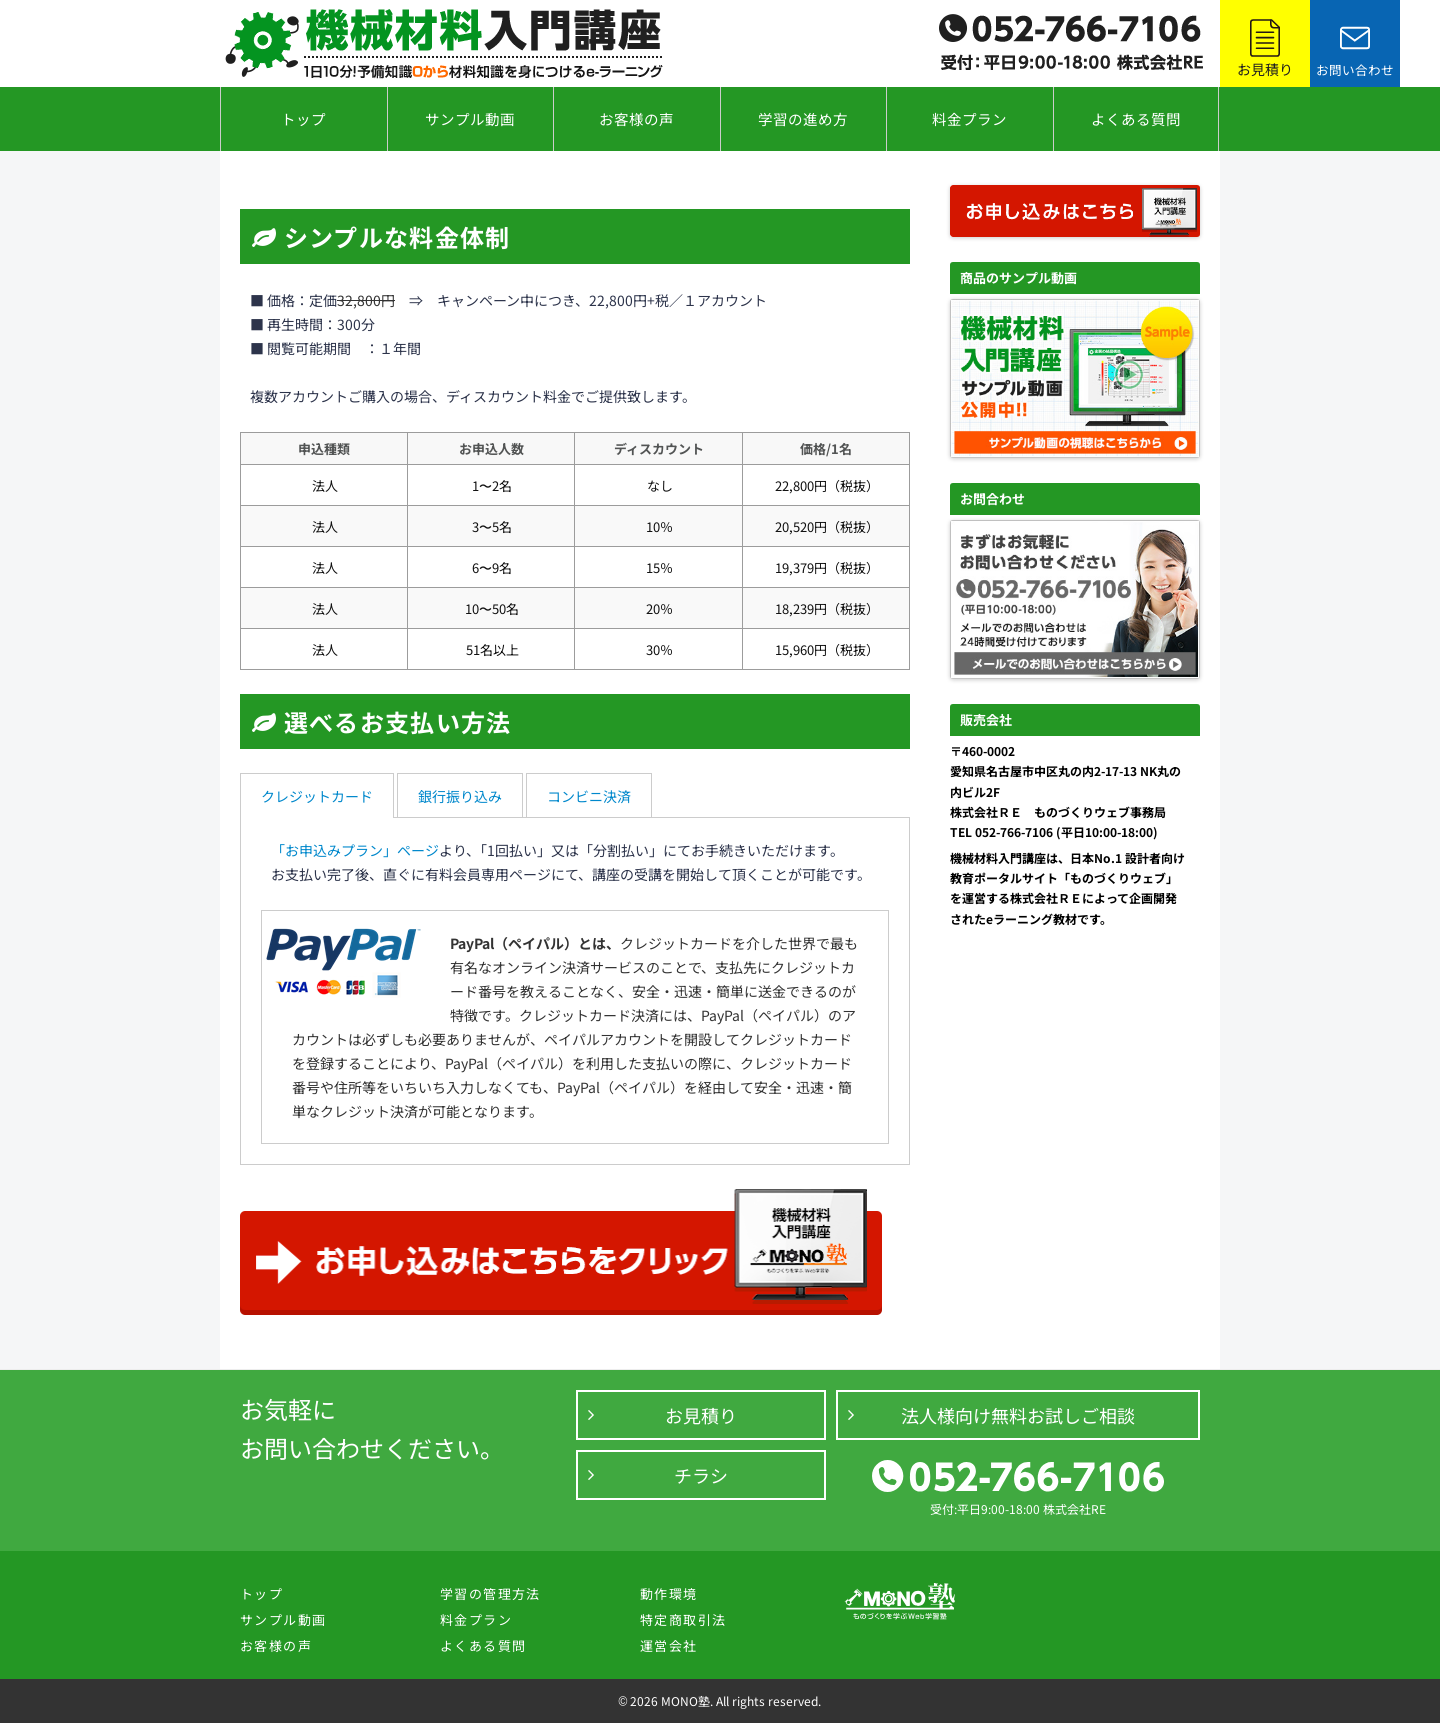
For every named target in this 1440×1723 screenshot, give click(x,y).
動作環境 (669, 1593)
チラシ (701, 1475)
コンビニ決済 (589, 796)
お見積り (701, 1415)
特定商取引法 (683, 1619)
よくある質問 (1136, 118)
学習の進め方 (803, 118)
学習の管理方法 (490, 1593)
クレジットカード (317, 796)
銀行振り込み (460, 796)
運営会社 (669, 1645)
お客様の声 (636, 118)
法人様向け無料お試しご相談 (1018, 1415)
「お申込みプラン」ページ (355, 850)
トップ (303, 118)
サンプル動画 (470, 118)
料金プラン (969, 118)
